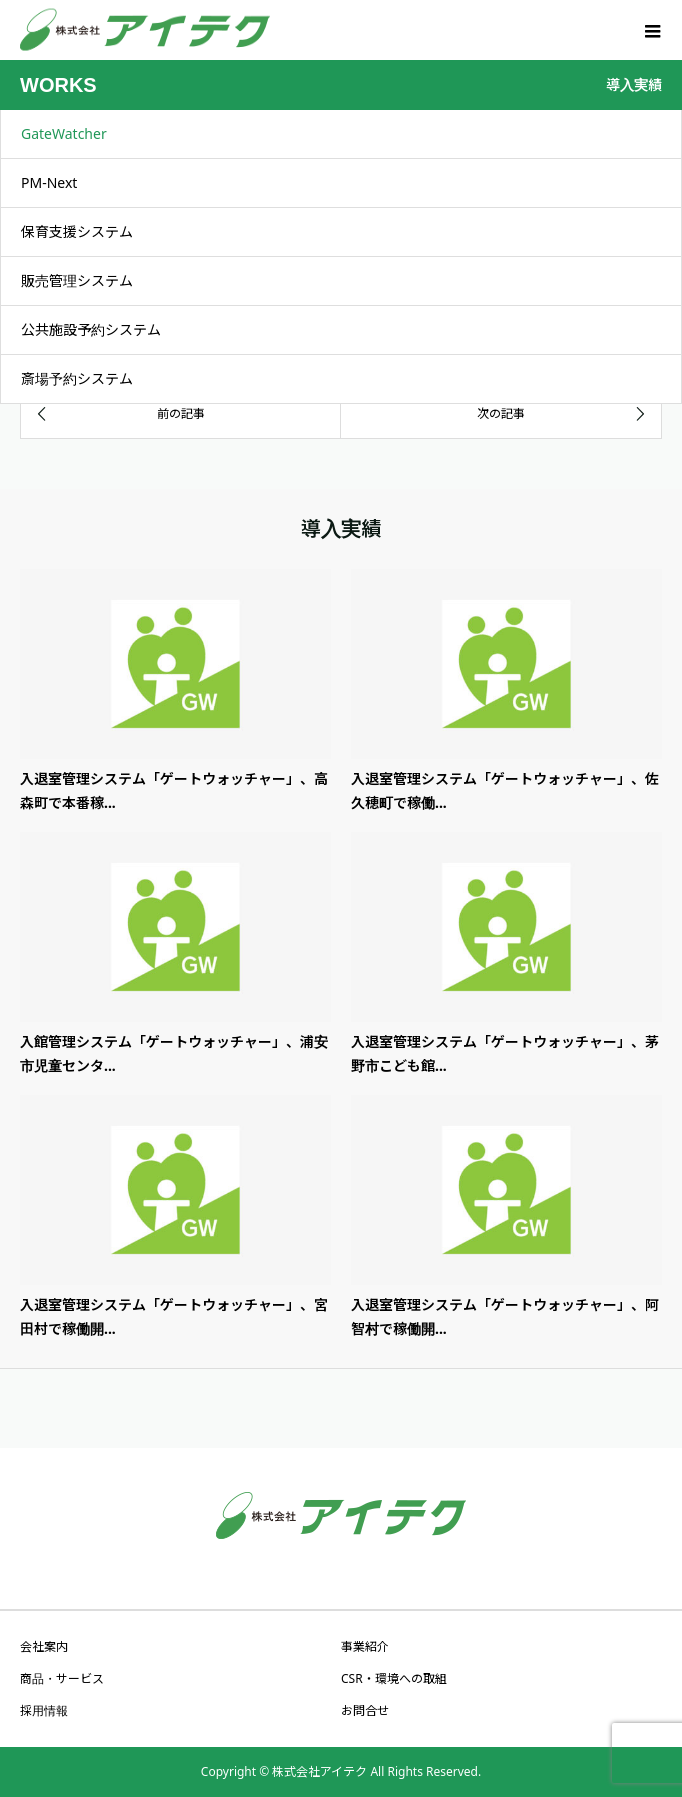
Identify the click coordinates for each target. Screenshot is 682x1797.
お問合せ (365, 1710)
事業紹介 (365, 1646)
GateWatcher (64, 133)
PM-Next (49, 182)
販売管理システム (77, 280)
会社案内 (44, 1646)
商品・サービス (62, 1678)
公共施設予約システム (91, 329)
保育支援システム (77, 231)
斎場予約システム (77, 378)
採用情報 (44, 1710)
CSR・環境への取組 (394, 1678)
